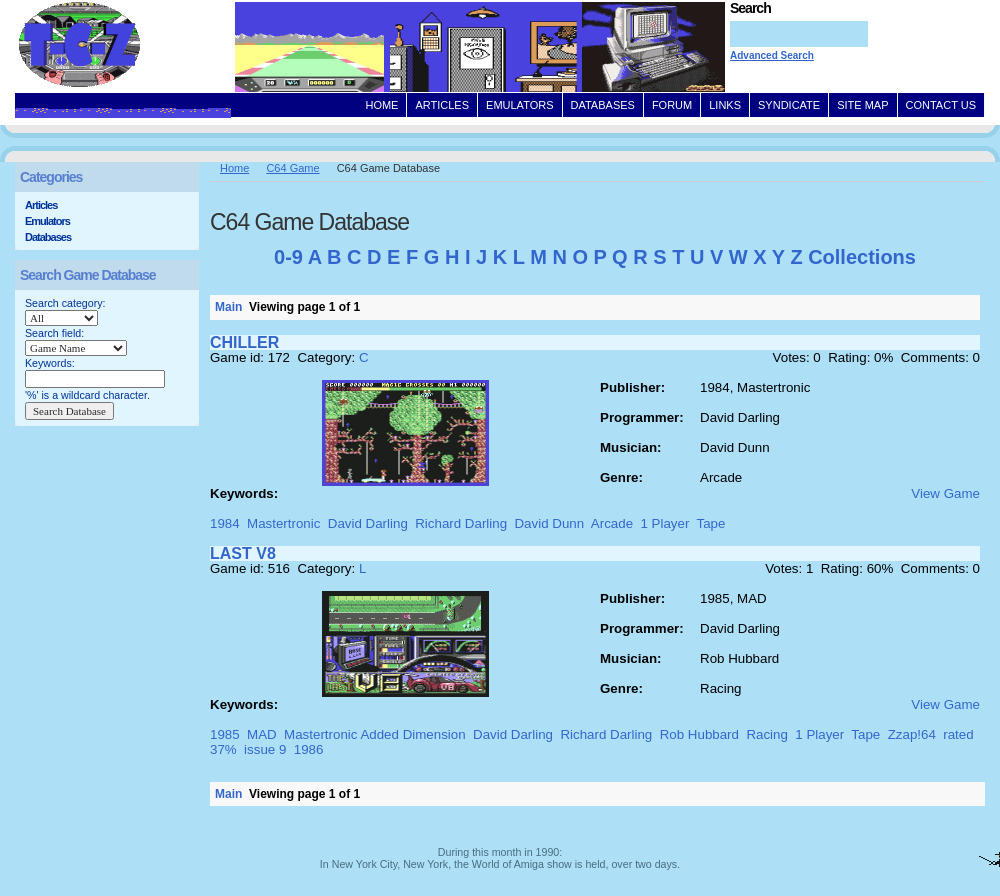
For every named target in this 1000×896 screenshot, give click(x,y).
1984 (225, 523)
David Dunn (549, 523)
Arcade (612, 523)
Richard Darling (461, 523)
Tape (711, 523)
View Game (945, 493)
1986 (309, 749)
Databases (48, 237)
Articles (41, 205)
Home (234, 168)
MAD (262, 734)
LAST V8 (243, 553)
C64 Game (292, 168)
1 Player (664, 523)
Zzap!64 (912, 734)
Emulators (47, 221)
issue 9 (265, 749)
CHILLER (244, 342)
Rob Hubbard (699, 734)
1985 (225, 734)
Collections (862, 257)
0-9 (288, 257)
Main (228, 307)
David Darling (368, 523)
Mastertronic (283, 523)
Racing (767, 734)
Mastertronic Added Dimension (375, 734)
